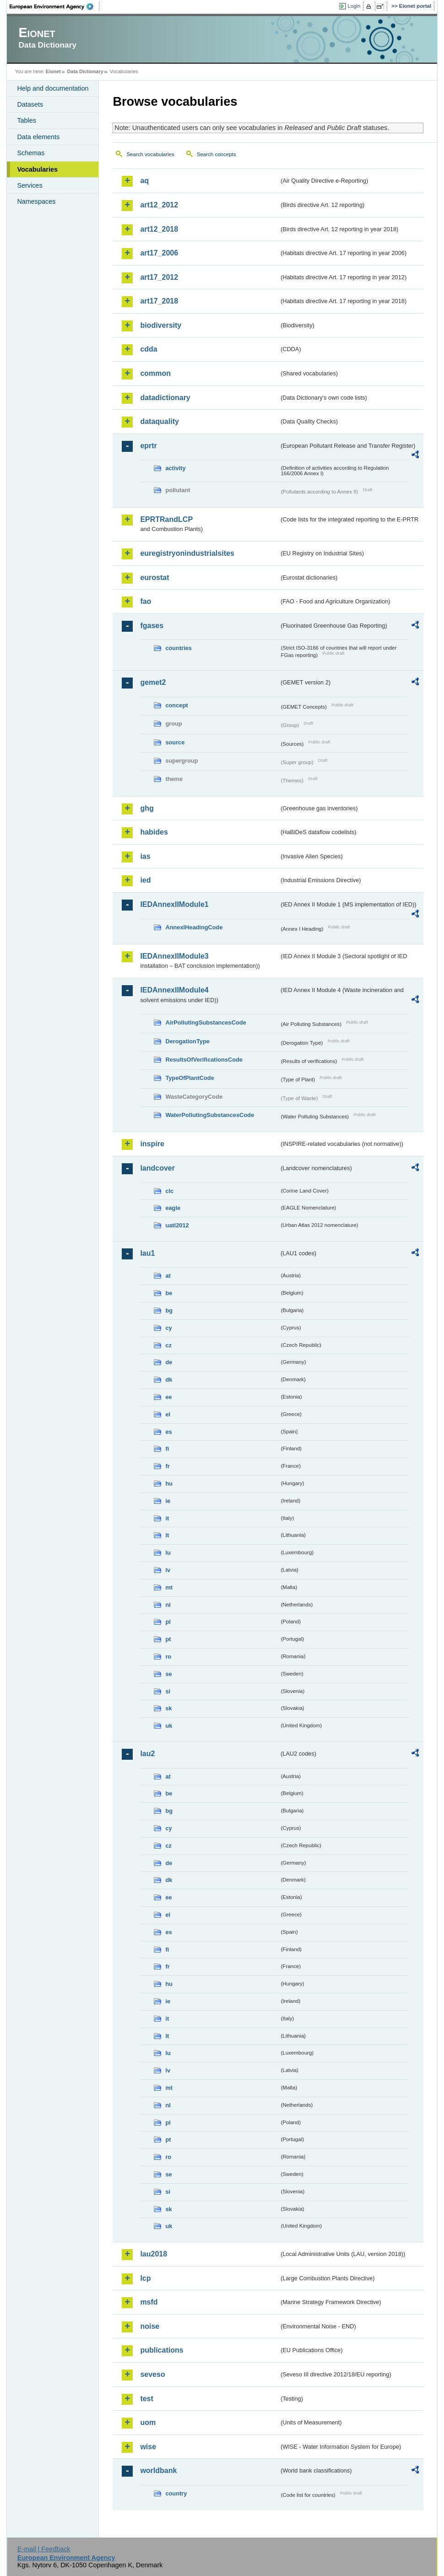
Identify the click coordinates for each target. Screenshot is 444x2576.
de (168, 1362)
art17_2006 (159, 253)
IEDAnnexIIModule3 (174, 956)
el (167, 1414)
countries (178, 648)
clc (169, 1191)
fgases (151, 625)
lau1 (147, 1253)
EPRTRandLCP (166, 519)
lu (167, 1552)
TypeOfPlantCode (189, 1077)
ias (145, 856)
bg (169, 1310)
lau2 (147, 1753)
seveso (152, 2374)
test (146, 2398)
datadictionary (165, 397)
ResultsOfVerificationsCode (204, 1059)
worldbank (158, 2470)
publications (161, 2350)
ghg (146, 808)
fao (145, 601)
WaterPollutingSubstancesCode (209, 1115)
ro (168, 1656)
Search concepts (216, 154)
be (168, 1293)
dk (168, 1379)
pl (167, 1621)
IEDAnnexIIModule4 (174, 990)
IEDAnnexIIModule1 (174, 904)
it (167, 1518)
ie (167, 1500)
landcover (157, 1168)
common (155, 373)
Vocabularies (37, 169)
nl (167, 1604)
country (176, 2493)
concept (176, 705)
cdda (148, 349)
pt (168, 1639)
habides (154, 832)
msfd (148, 2302)
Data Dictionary (85, 71)
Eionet (53, 71)
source (174, 742)
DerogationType (187, 1041)
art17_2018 (159, 301)
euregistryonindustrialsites (187, 553)
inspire (152, 1144)
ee (168, 1397)
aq (144, 180)
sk (168, 1708)
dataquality (159, 421)
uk (168, 1725)
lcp (145, 2278)
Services (29, 185)
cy (168, 1327)
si (167, 1691)
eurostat (154, 577)
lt (167, 1535)
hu (169, 1483)
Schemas (30, 153)
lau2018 (153, 2254)
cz (168, 1345)
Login (353, 6)
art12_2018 (159, 229)
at (167, 1275)
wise (148, 2447)
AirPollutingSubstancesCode (205, 1022)
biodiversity (160, 325)
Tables (26, 120)
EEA (54, 6)
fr (167, 1466)
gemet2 (153, 682)
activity (175, 468)
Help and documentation (52, 88)
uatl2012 (177, 1225)
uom (148, 2422)
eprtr (148, 446)
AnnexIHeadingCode (193, 927)
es (168, 1431)
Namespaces (36, 201)
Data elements (38, 137)
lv (167, 1570)
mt (169, 1587)
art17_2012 (159, 277)
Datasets (30, 104)
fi (167, 1448)
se (168, 1673)
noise (149, 2326)
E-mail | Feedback (43, 2549)
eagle (172, 1207)
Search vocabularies (150, 154)
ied (145, 880)
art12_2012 (159, 205)
